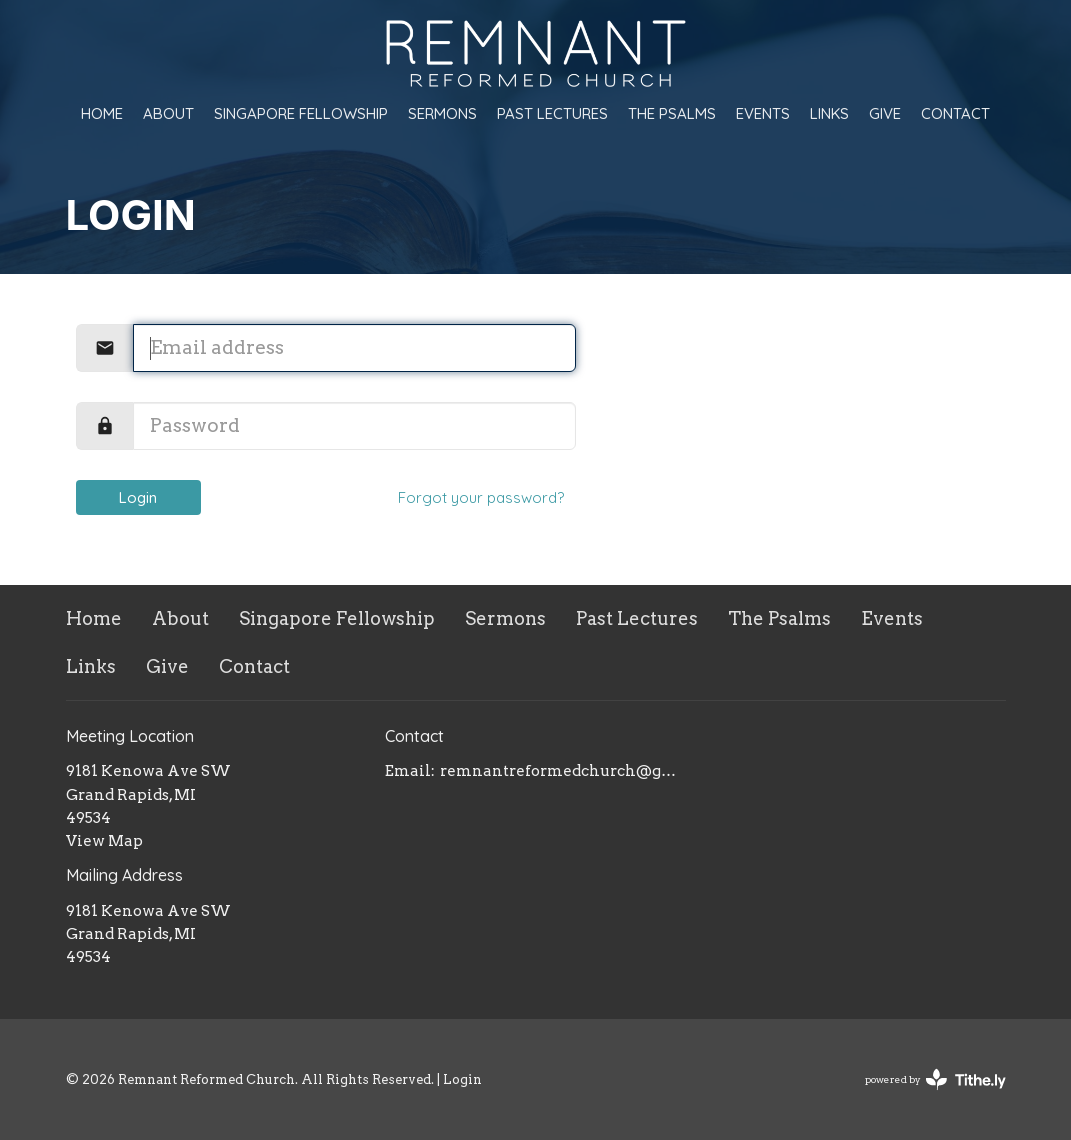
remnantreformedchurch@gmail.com (562, 771)
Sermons (442, 113)
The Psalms (672, 113)
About (168, 113)
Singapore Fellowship (301, 113)
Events (763, 113)
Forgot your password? (481, 497)
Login (138, 497)
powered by (935, 1079)
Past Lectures (552, 113)
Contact (955, 113)
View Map (104, 841)
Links (829, 113)
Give (885, 113)
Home (102, 113)
